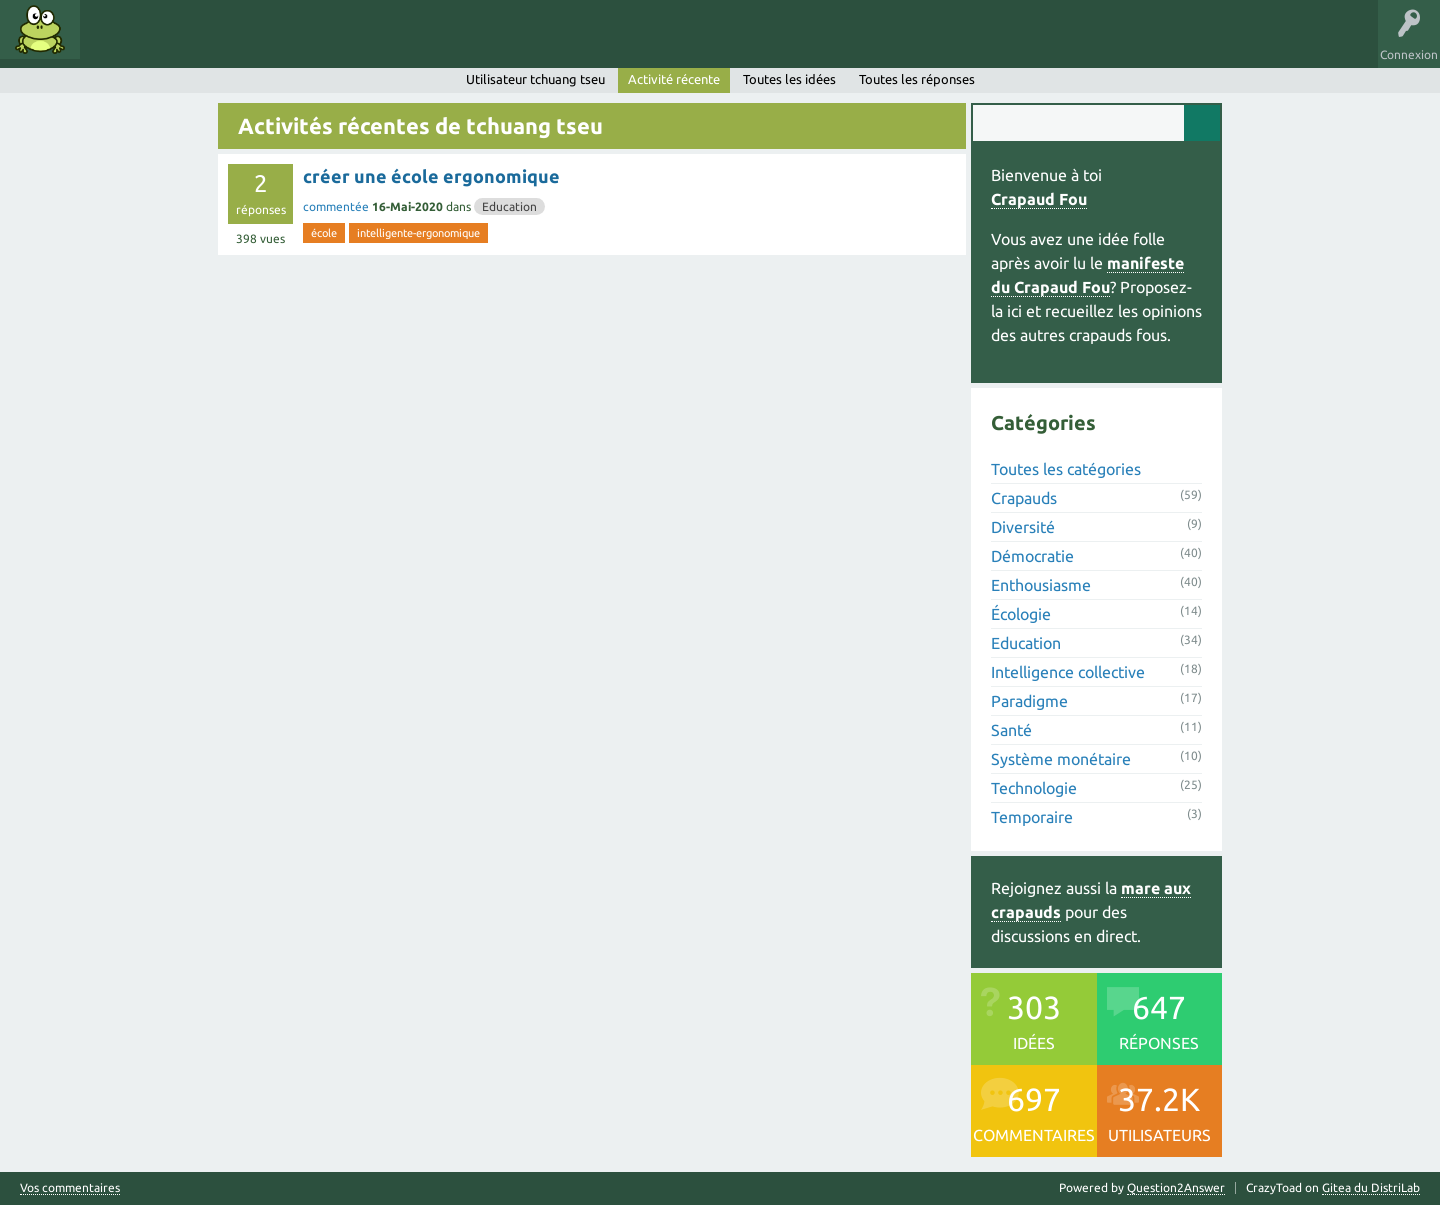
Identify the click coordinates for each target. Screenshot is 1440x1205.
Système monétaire (1061, 759)
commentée (336, 206)
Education (509, 206)
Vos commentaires (70, 1188)
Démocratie (1032, 556)
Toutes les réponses (917, 79)
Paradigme (1029, 701)
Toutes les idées (789, 79)
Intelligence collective (1068, 672)
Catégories (258, 44)
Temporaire (1032, 817)
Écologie (1021, 614)
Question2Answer (1176, 1187)
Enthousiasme (1041, 585)
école (324, 233)
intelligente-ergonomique (418, 233)
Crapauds (1024, 498)
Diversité (1023, 527)
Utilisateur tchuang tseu (535, 79)
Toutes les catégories (1066, 469)
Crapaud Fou (1039, 199)
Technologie (1034, 788)
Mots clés (182, 44)
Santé (1011, 730)
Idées (115, 44)
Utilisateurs (342, 44)
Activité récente (674, 79)
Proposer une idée (448, 44)
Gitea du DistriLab (1371, 1187)
